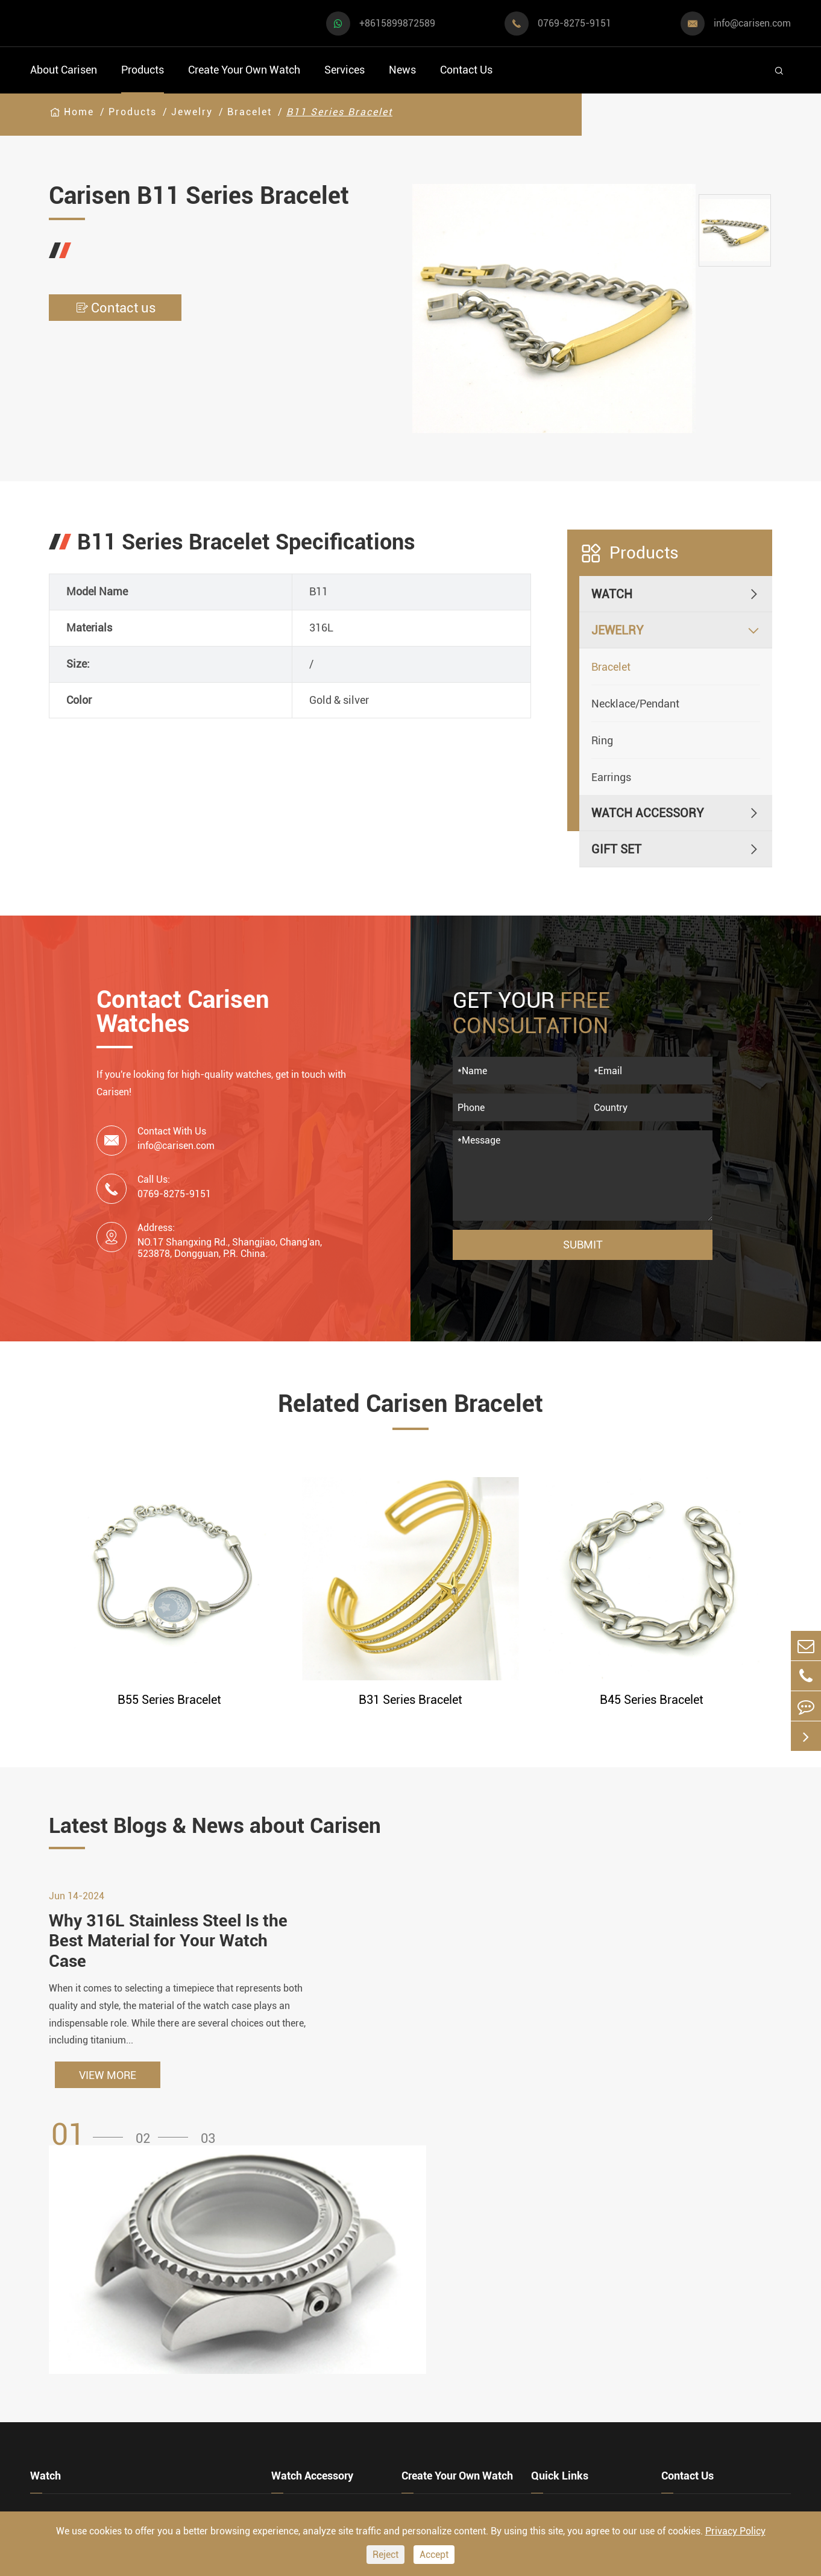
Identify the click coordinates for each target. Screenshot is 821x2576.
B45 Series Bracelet (651, 1699)
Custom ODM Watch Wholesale (454, 2373)
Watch (611, 594)
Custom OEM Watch (454, 2339)
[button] (91, 2136)
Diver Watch (62, 2400)
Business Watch (72, 2367)
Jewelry (192, 112)
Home (79, 112)
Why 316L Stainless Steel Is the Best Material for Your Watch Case (168, 1942)
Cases (417, 2454)
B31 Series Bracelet (410, 1699)
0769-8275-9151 (574, 23)
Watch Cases (305, 2293)
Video (546, 2316)
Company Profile (575, 2362)
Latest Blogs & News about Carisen (220, 1826)
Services (344, 69)
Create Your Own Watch (244, 69)
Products (142, 69)
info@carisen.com (752, 23)
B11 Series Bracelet (339, 112)
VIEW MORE (107, 2076)
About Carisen (63, 69)
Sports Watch (66, 2303)
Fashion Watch (70, 2432)
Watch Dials (303, 2316)
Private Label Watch (455, 2431)
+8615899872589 (397, 23)
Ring (602, 740)
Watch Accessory (647, 813)
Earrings (611, 777)
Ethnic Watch (186, 2432)
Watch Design (438, 2316)
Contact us (115, 307)
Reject (385, 2554)
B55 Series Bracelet (169, 1699)
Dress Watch (184, 2303)
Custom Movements (454, 2408)
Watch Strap (304, 2339)
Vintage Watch (69, 2464)
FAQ (542, 2293)
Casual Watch (67, 2335)
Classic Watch (189, 2400)
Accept (434, 2554)
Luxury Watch (187, 2335)
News (402, 69)
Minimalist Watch (198, 2367)
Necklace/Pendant (635, 703)
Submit (583, 1244)
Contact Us (466, 69)
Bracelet (249, 112)
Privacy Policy (735, 2531)
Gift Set (616, 849)
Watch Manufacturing (459, 2293)
